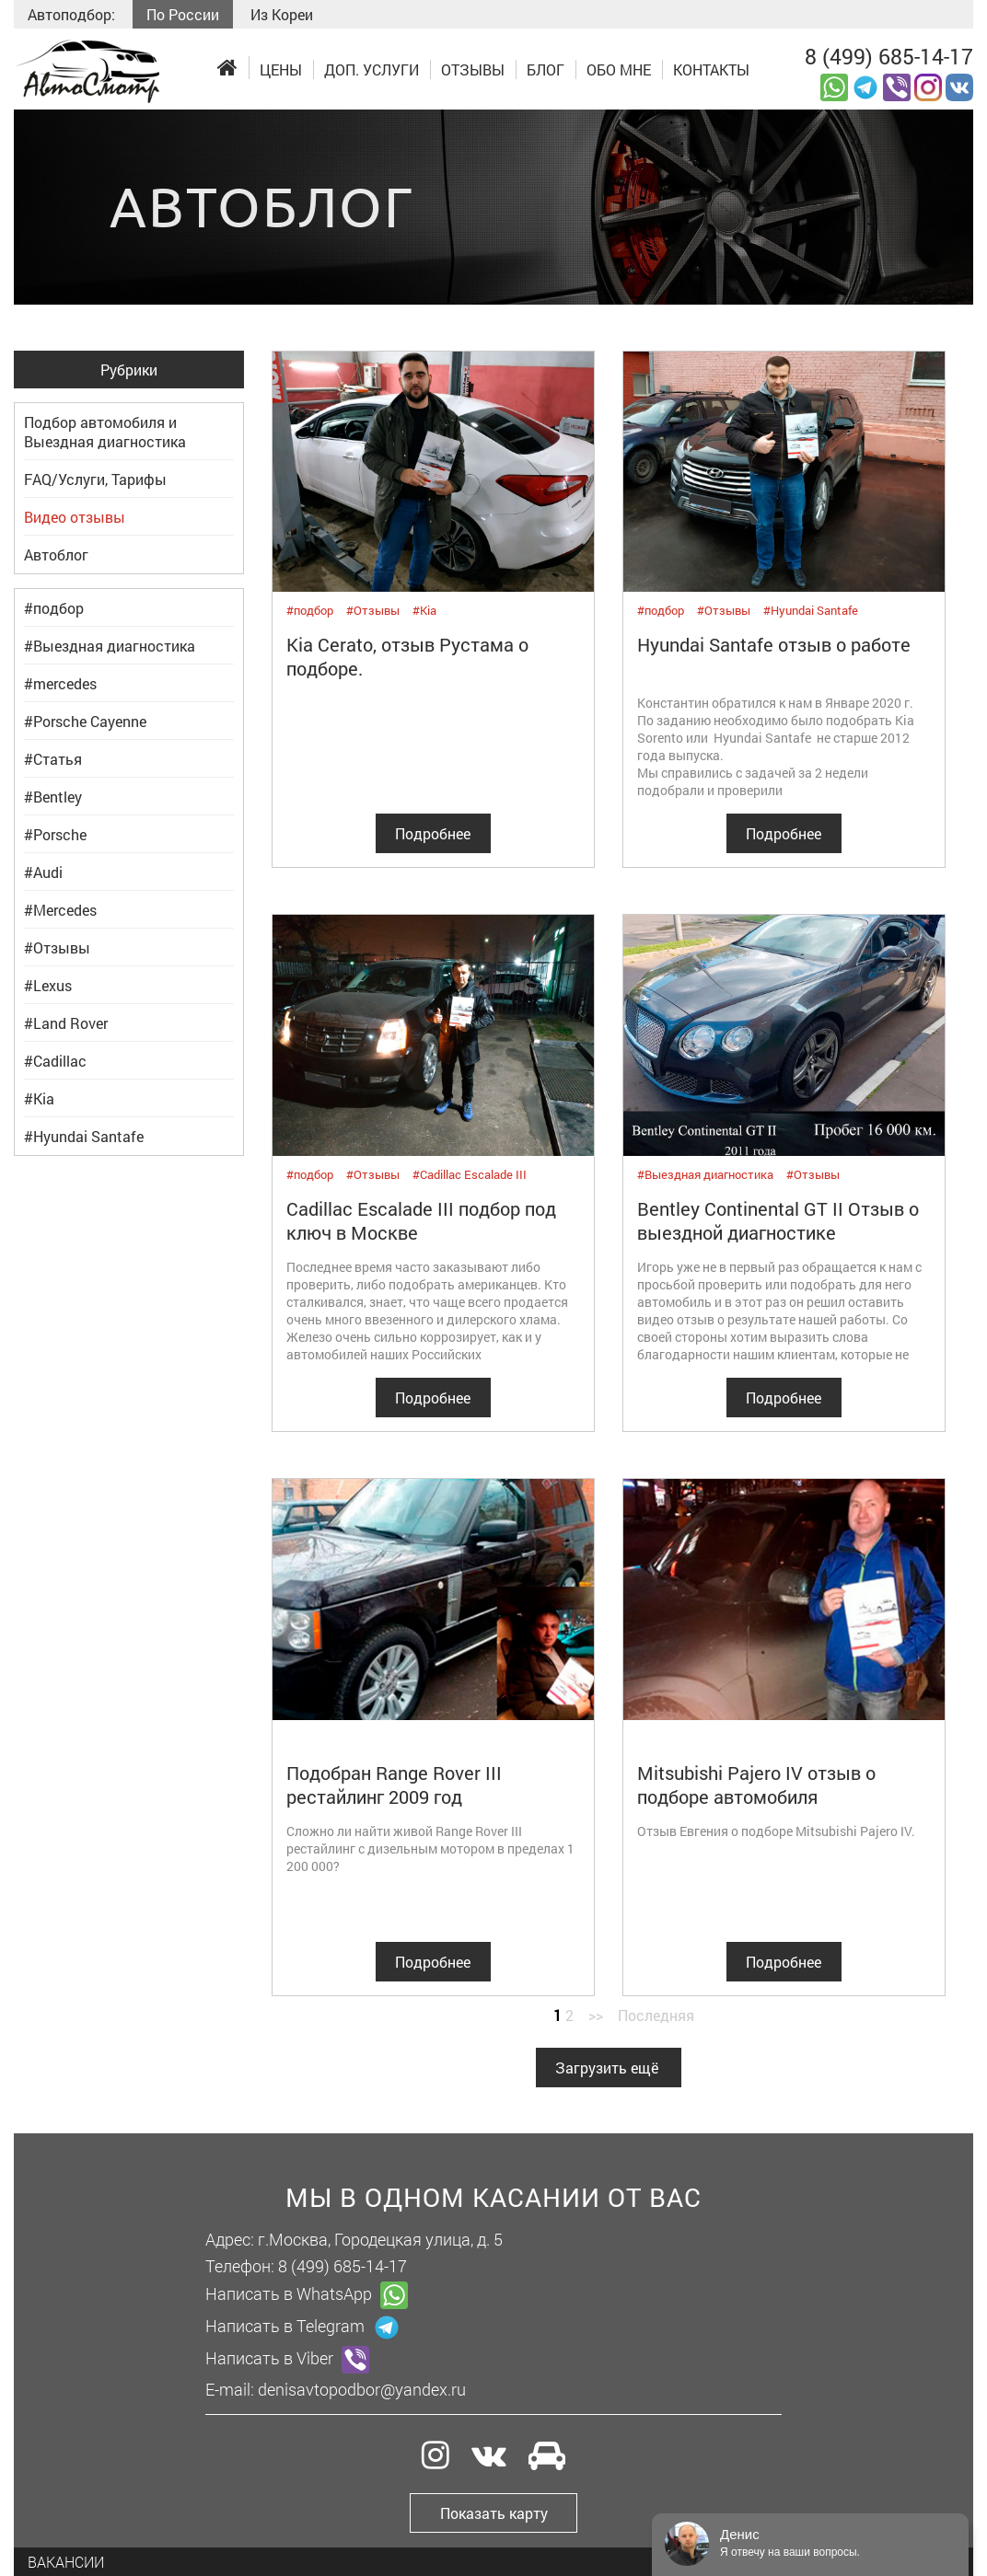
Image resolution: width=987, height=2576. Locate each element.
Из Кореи (281, 14)
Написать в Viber (287, 2360)
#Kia (39, 1098)
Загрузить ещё (606, 2067)
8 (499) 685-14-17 (889, 56)
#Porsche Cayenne (85, 721)
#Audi (43, 872)
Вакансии (66, 2561)
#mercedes (60, 683)
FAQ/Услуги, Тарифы (95, 479)
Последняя (656, 2015)
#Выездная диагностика (109, 645)
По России (182, 14)
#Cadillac (55, 1060)
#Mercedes (60, 909)
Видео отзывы (74, 516)
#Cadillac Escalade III (469, 1174)
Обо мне (618, 69)
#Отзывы (57, 947)
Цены (281, 69)
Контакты (711, 69)
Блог (545, 69)
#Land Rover (66, 1023)
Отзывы (473, 69)
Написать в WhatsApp (306, 2295)
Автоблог (56, 554)
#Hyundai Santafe (84, 1136)
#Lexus (48, 985)
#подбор (54, 608)
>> (595, 2015)
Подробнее (432, 833)
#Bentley (53, 796)
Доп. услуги (371, 69)
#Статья (53, 758)
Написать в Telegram (303, 2327)
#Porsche (55, 834)
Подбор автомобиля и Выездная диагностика (105, 431)
